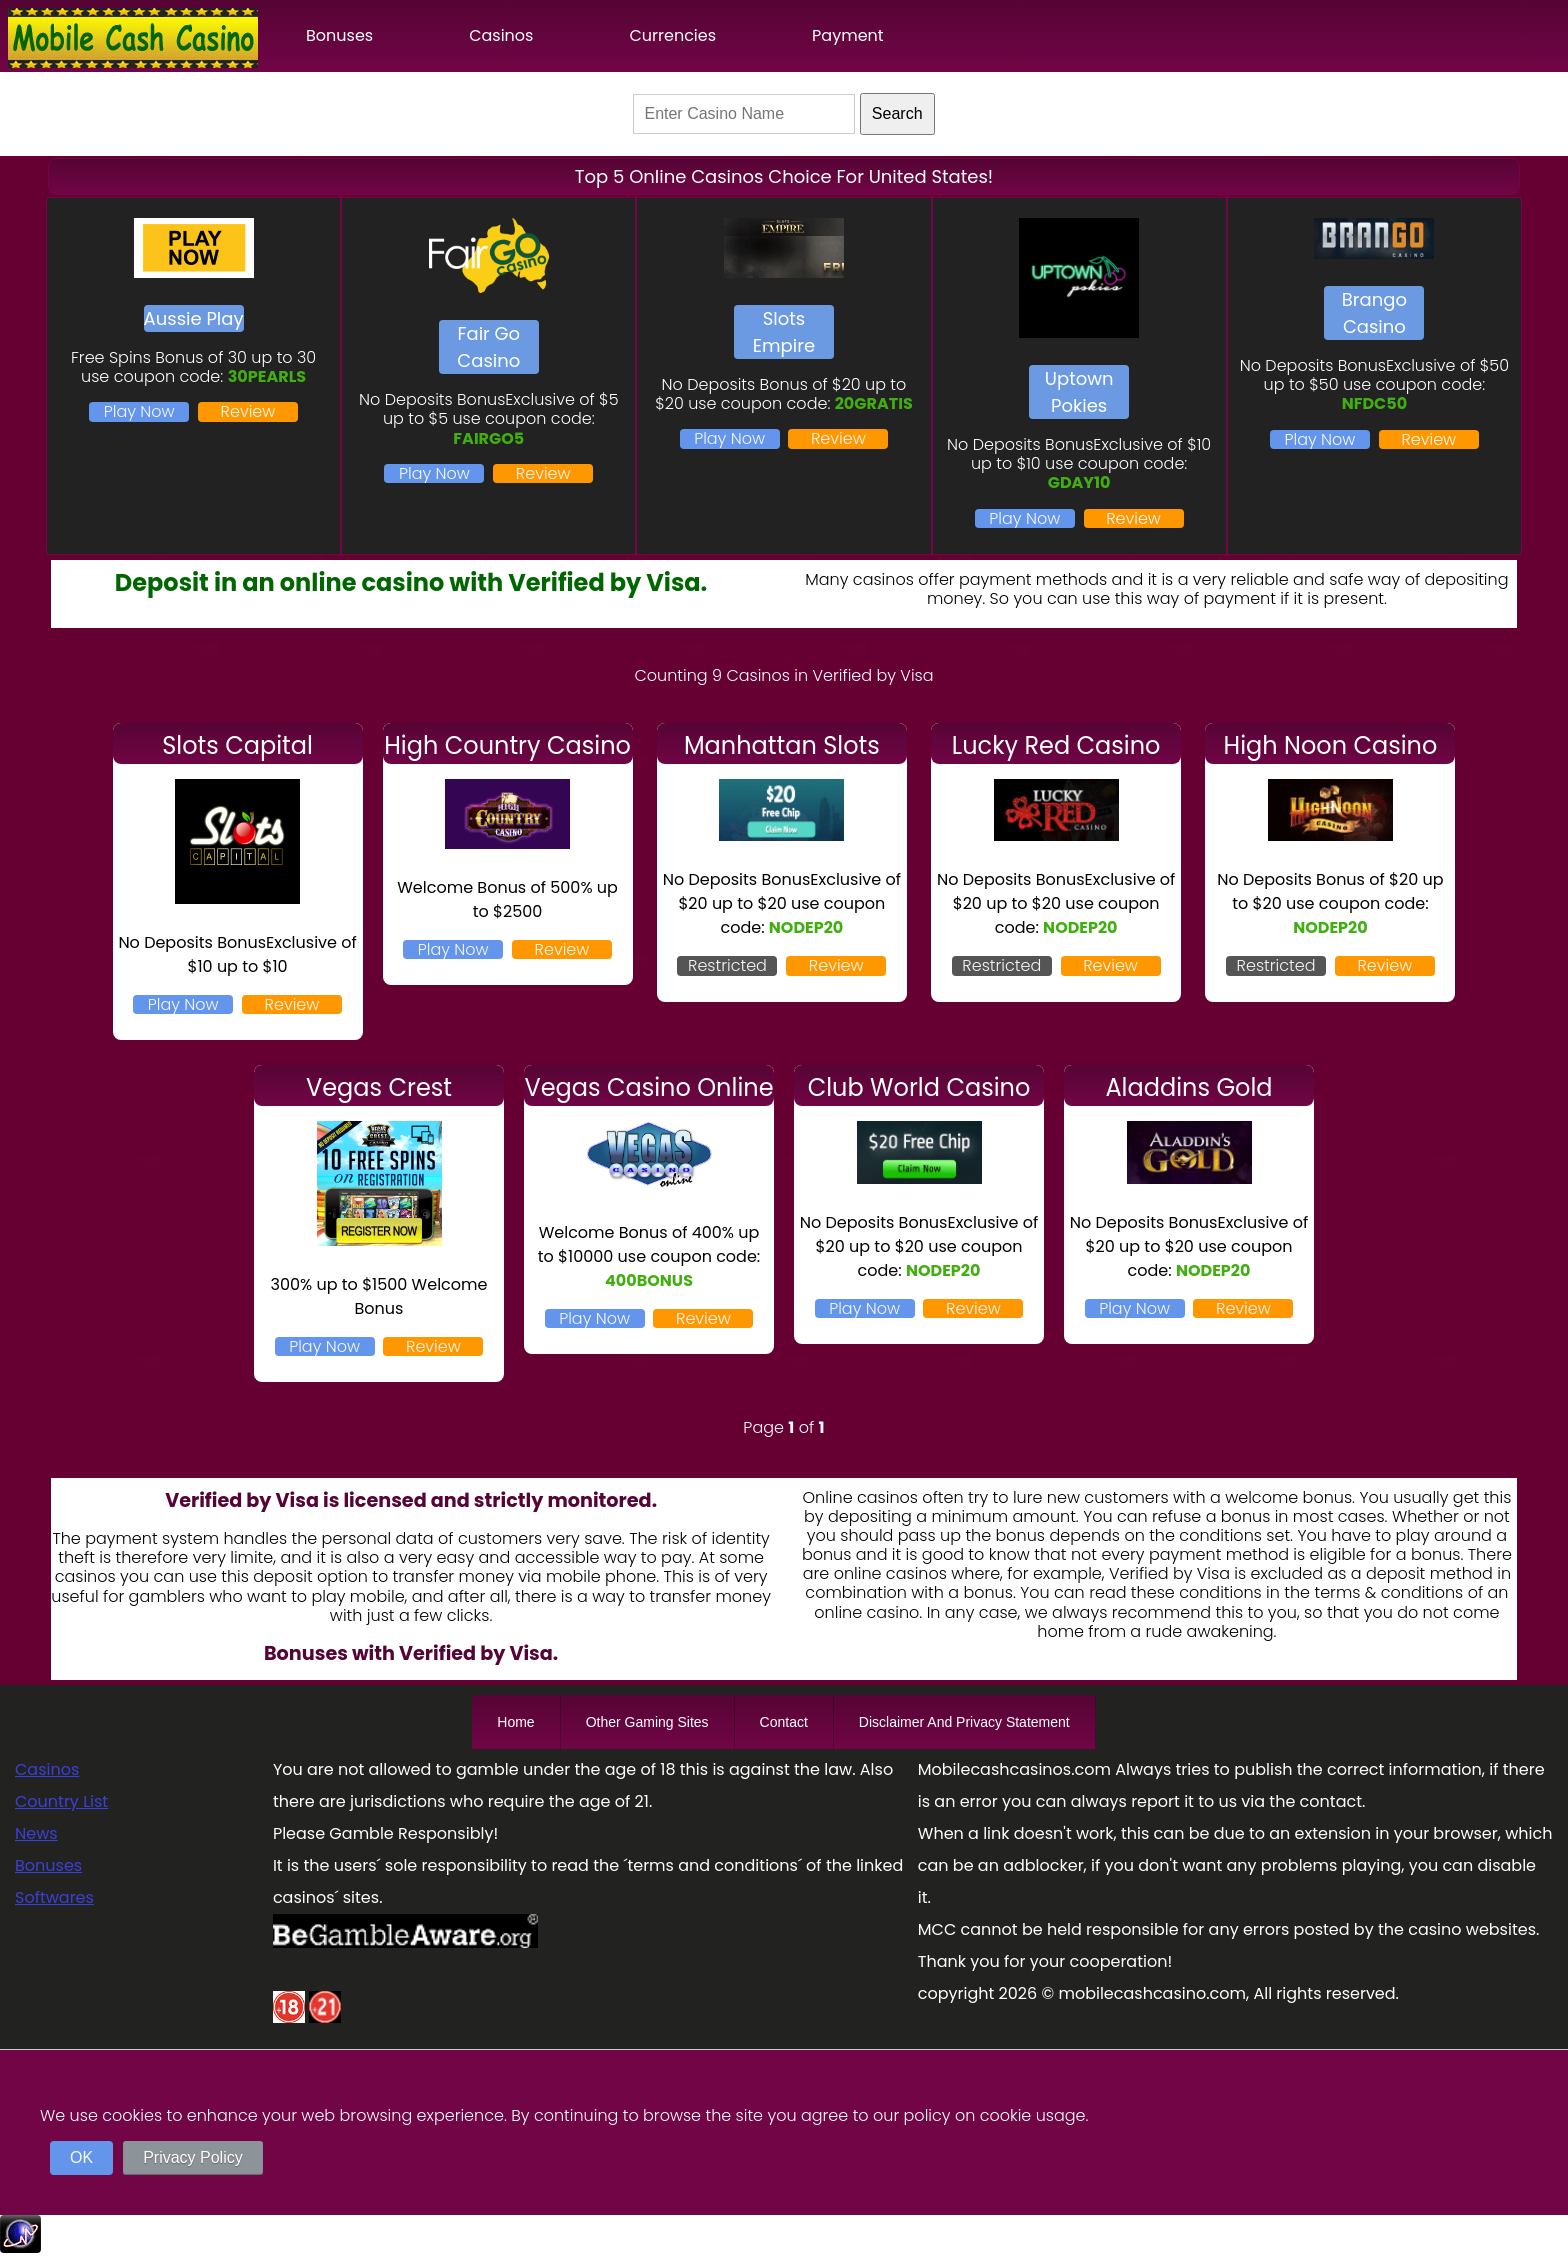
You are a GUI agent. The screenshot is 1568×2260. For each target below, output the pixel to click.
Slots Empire (784, 332)
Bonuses (339, 35)
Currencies (672, 35)
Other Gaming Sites (647, 1722)
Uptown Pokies (1079, 392)
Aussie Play (194, 318)
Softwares (54, 1897)
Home (515, 1722)
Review (248, 411)
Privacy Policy (193, 2157)
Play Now (139, 411)
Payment (848, 35)
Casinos (501, 35)
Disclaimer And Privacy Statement (964, 1722)
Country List (61, 1801)
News (36, 1833)
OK (81, 2157)
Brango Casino (1374, 313)
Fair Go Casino (488, 347)
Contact (784, 1722)
